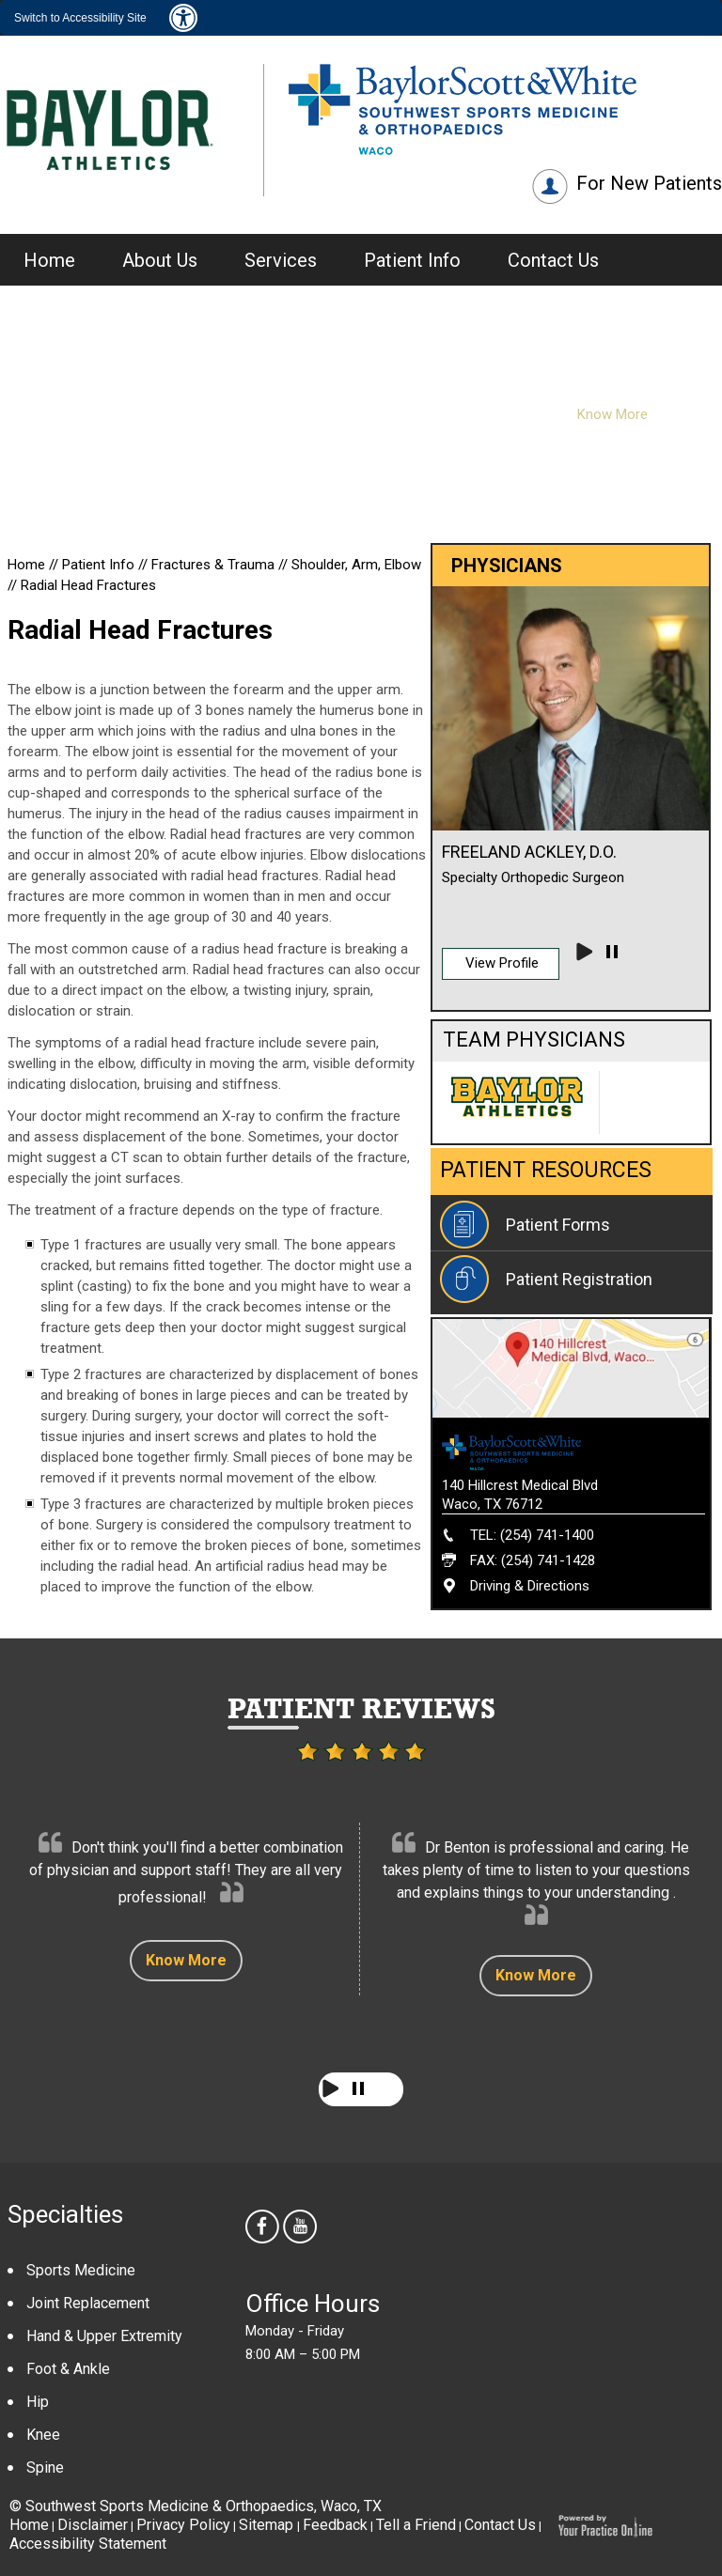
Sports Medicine (80, 2270)
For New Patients (649, 183)
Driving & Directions (529, 1585)
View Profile (502, 962)
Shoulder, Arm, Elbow (356, 564)
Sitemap (268, 2525)
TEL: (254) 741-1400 (532, 1535)
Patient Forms (558, 1224)
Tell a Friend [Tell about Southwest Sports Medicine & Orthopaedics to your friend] (416, 2525)
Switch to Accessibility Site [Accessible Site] (80, 17)
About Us (159, 260)
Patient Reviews (361, 1708)
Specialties (65, 2214)
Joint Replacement (87, 2303)
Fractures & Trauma (214, 564)
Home (49, 260)
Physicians (519, 335)
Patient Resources (545, 1170)
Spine (45, 2467)
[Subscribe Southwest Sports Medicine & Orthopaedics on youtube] (302, 2228)
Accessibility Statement (87, 2544)
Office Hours (312, 2303)
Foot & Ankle (68, 2369)
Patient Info (412, 260)
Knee (43, 2435)
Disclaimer (92, 2525)
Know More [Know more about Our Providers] (612, 414)
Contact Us (553, 260)
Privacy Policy (183, 2525)
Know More (186, 1960)
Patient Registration (579, 1279)
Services (280, 260)
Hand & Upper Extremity (104, 2336)
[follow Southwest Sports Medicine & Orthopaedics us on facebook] (264, 2228)
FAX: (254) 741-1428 (532, 1560)
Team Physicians (534, 1039)
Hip (37, 2402)
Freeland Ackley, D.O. (529, 851)
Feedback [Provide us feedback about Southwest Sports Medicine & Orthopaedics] (335, 2525)
